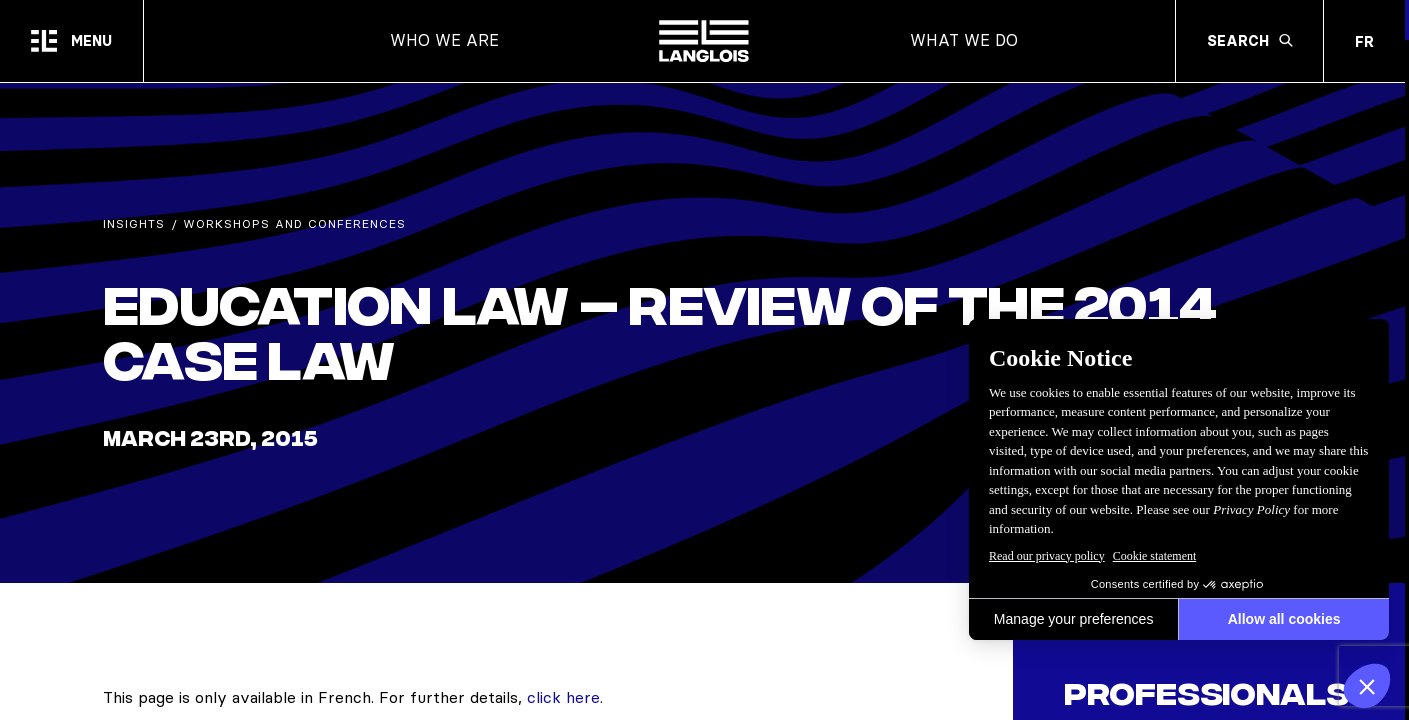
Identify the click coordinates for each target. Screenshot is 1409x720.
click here (563, 697)
